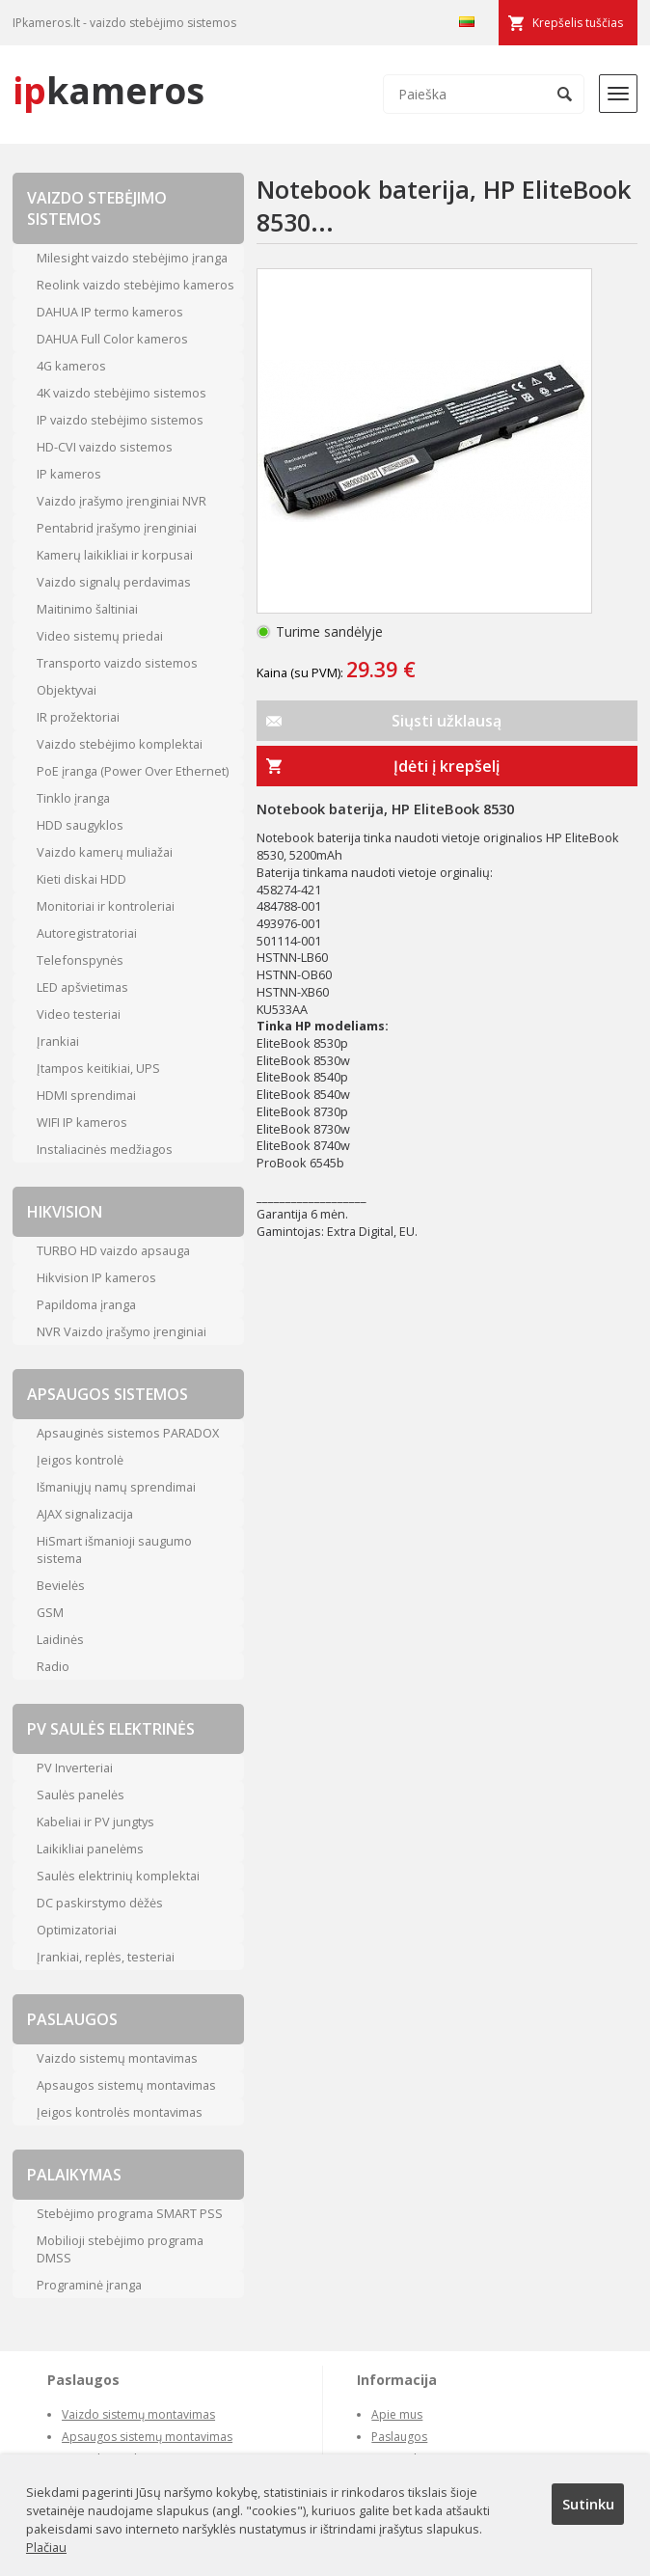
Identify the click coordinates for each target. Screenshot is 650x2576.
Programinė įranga (89, 2284)
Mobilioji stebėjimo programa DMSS (120, 2249)
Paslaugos (399, 2436)
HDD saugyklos (80, 825)
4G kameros (71, 365)
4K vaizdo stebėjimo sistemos (121, 392)
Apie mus (396, 2414)
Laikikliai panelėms (90, 1848)
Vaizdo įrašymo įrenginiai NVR (121, 500)
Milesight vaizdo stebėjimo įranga (132, 257)
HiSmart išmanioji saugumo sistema (114, 1549)
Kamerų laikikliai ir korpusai (115, 554)
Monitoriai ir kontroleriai (106, 906)
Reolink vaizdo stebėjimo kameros (135, 284)
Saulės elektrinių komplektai (118, 1875)
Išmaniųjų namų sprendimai (116, 1486)
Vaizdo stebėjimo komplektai (120, 744)
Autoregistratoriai (87, 933)
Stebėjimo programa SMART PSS (130, 2213)
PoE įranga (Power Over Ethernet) (133, 771)
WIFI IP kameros (82, 1122)
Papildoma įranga (86, 1304)
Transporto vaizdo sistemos (117, 662)
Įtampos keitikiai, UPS (98, 1068)
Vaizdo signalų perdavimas (114, 581)
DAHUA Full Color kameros (112, 338)
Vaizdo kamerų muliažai (105, 852)
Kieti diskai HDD (81, 879)
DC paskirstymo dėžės (100, 1902)
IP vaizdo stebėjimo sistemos (120, 419)
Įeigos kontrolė (80, 1459)
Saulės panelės (80, 1794)
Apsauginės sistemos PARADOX (128, 1432)
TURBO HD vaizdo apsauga (113, 1250)
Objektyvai (66, 690)
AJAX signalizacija (85, 1513)
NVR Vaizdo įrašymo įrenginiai (121, 1331)
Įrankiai (58, 1041)
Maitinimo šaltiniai (87, 608)
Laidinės (60, 1639)
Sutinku (588, 2503)
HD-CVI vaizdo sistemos (105, 446)
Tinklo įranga (73, 798)
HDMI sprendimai (86, 1095)
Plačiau (46, 2547)
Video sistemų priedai (100, 635)
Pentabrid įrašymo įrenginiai (117, 527)
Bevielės (61, 1585)
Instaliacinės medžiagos (105, 1149)
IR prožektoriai (78, 717)
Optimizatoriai (77, 1929)
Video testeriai (79, 1014)
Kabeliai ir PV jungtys (95, 1821)
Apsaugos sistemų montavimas (126, 2085)
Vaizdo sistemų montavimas (117, 2058)
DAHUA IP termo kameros (110, 311)
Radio (53, 1666)
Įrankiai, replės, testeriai (106, 1956)
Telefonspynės (80, 960)
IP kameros (69, 473)
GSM (50, 1612)
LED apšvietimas (82, 987)
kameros (108, 90)
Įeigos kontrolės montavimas (120, 2112)
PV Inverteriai (75, 1767)
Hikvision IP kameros (96, 1277)
